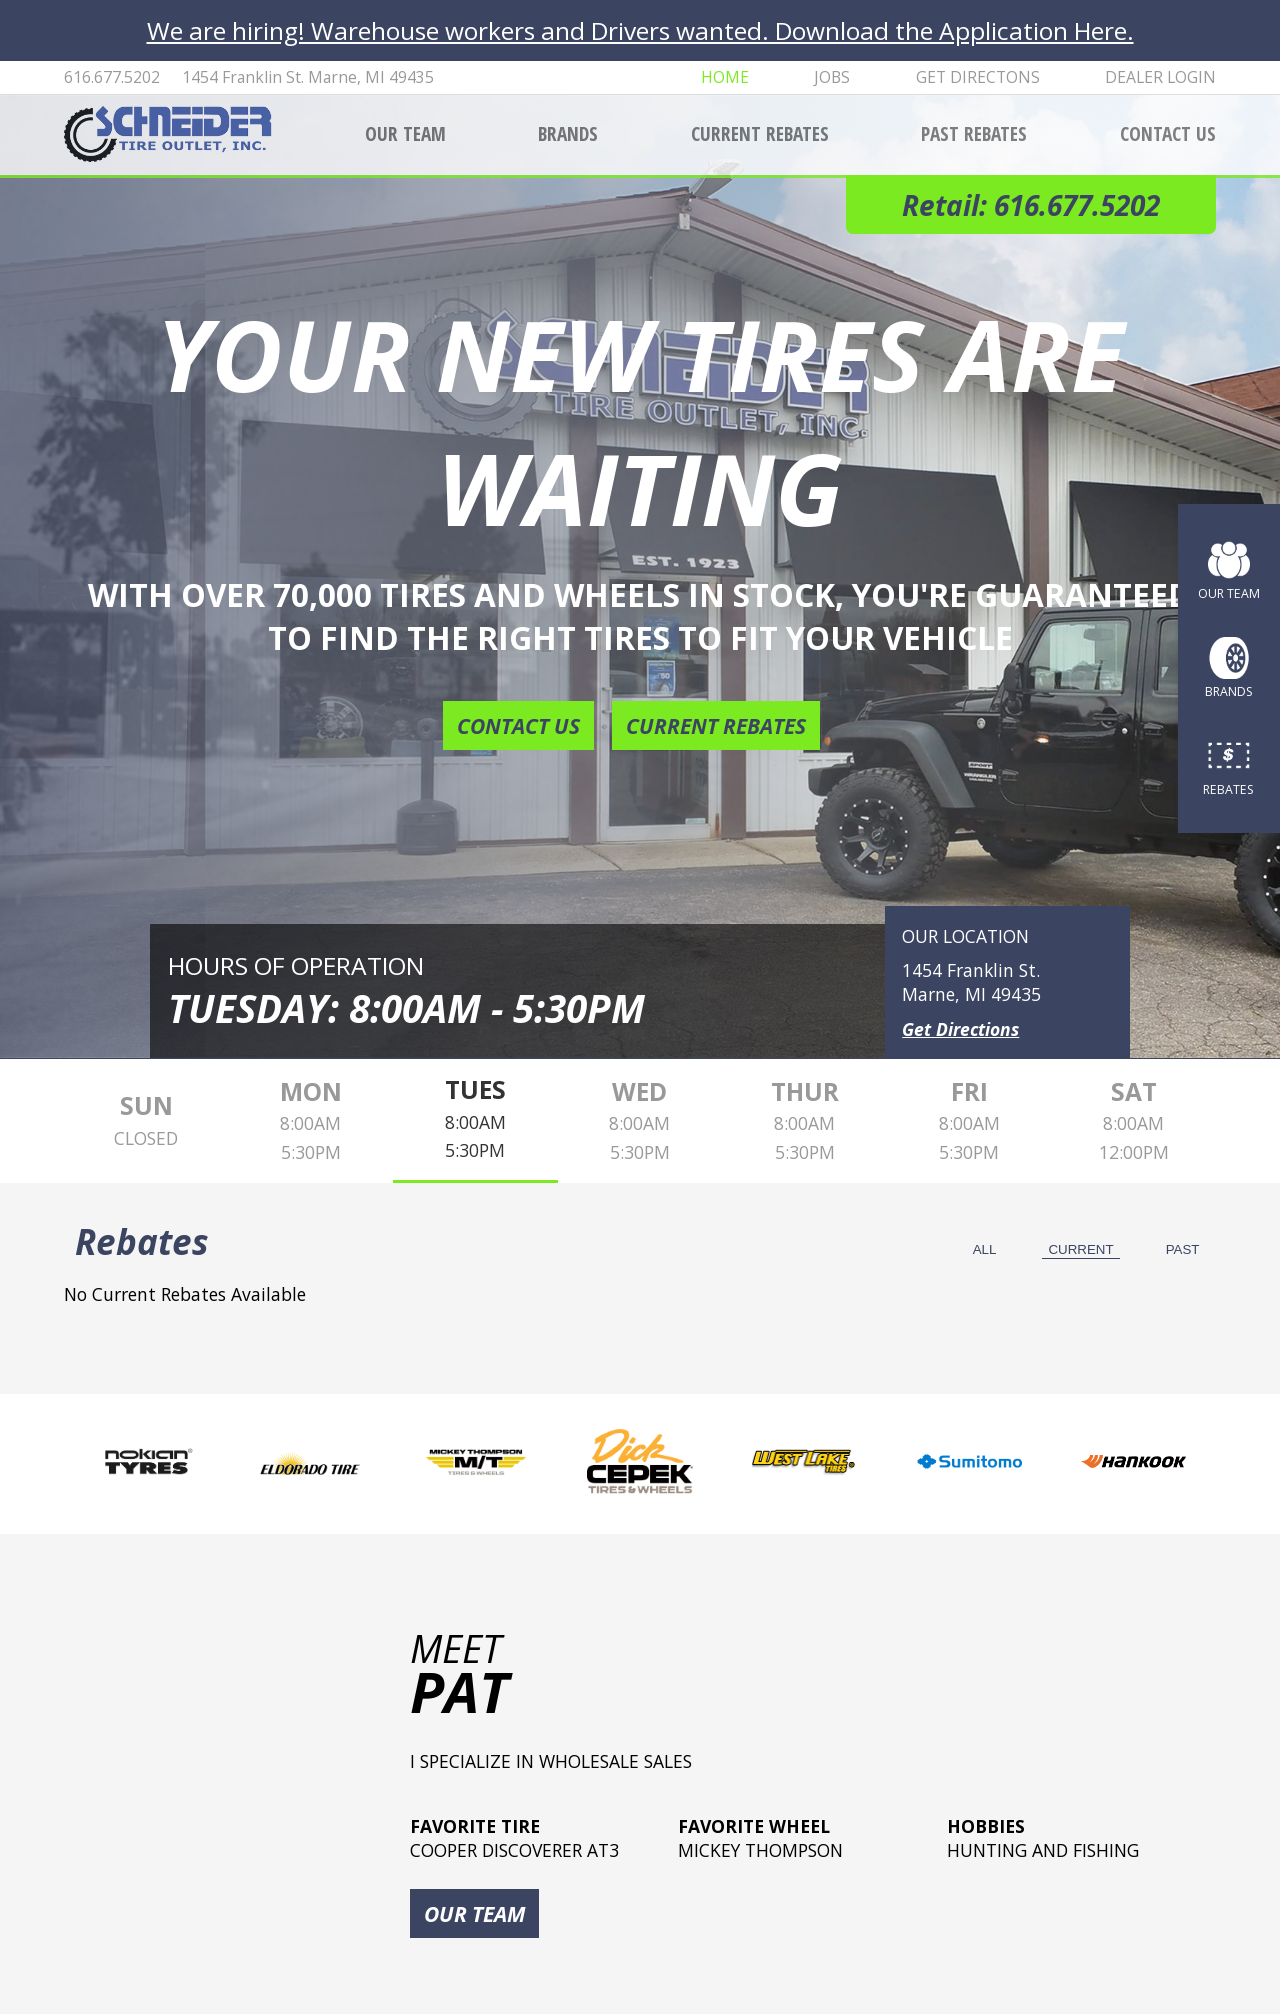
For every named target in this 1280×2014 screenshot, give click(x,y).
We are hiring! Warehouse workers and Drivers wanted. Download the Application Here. (640, 30)
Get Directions (960, 1029)
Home (725, 77)
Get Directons (978, 77)
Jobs (832, 77)
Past (1183, 1249)
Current (1080, 1249)
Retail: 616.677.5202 (1031, 205)
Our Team (405, 133)
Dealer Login (1160, 77)
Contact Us (1168, 133)
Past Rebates (974, 133)
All (985, 1249)
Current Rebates (760, 133)
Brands (568, 133)
